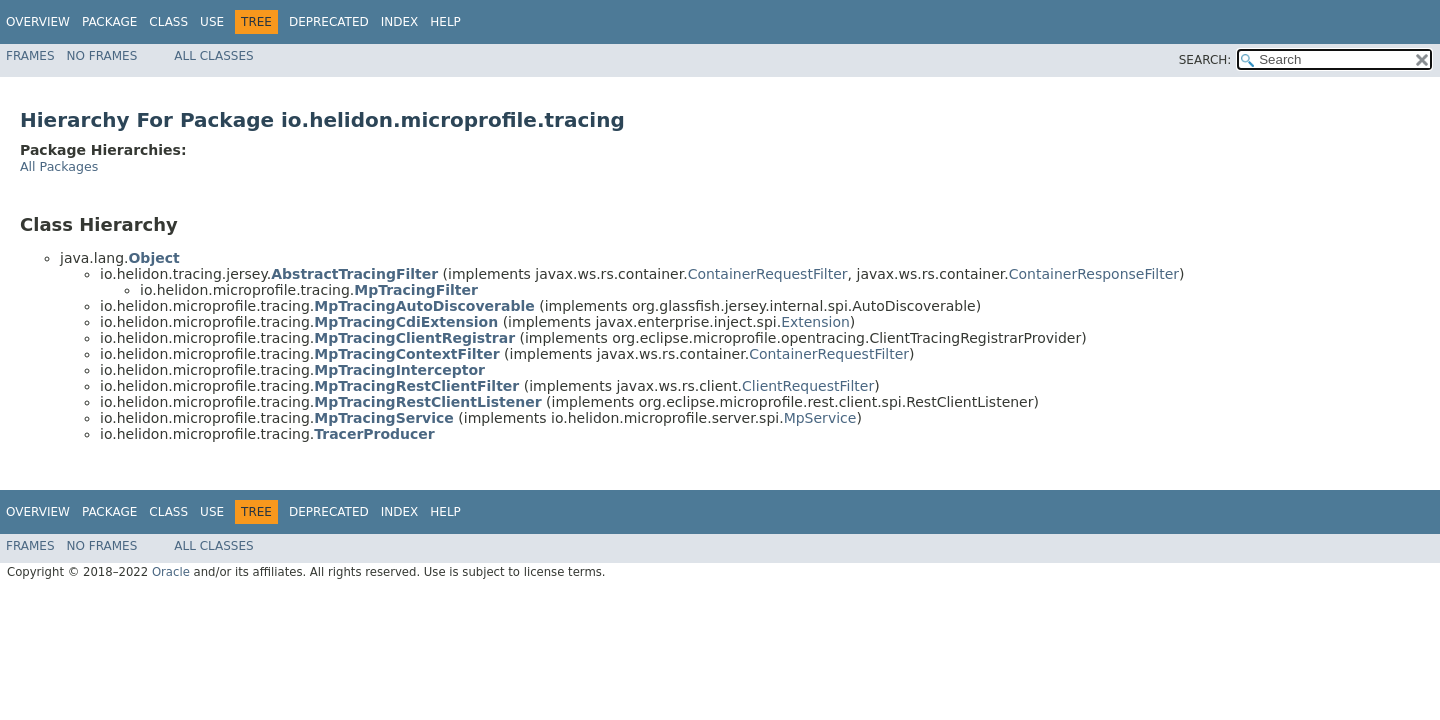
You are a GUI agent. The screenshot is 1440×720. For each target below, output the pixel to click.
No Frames (102, 56)
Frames (30, 56)
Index (400, 22)
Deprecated (329, 22)
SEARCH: (1205, 60)
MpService (820, 418)
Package (109, 22)
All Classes (213, 56)
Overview (38, 22)
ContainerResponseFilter (1094, 274)
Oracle (171, 572)
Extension (815, 322)
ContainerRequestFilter (768, 274)
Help (445, 22)
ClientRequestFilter (808, 386)
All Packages (59, 166)
